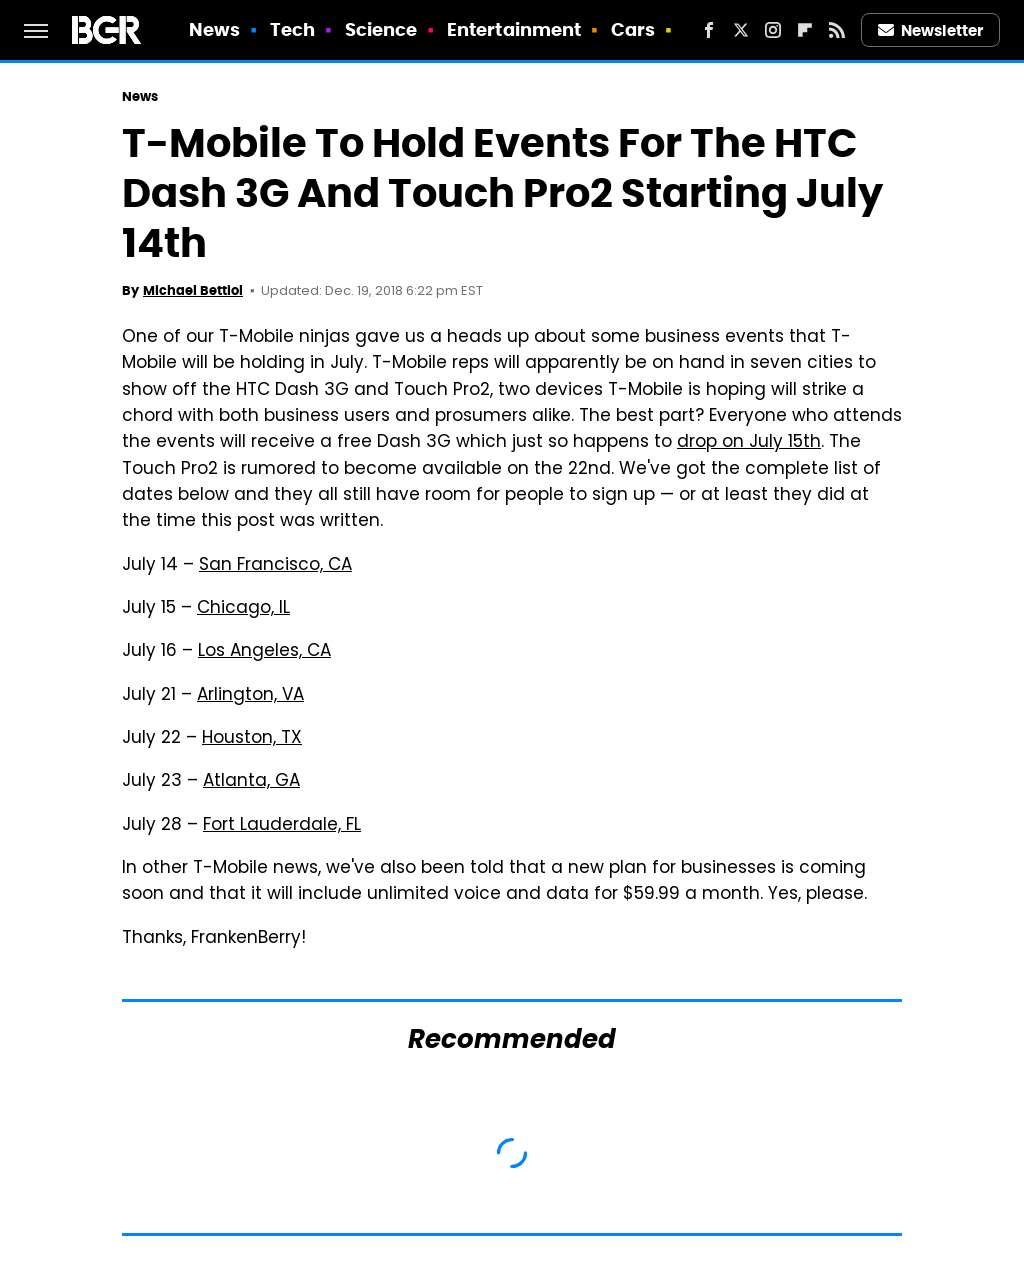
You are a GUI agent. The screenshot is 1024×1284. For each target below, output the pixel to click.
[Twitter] (741, 30)
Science (381, 29)
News (214, 29)
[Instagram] (773, 30)
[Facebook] (709, 30)
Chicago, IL (243, 609)
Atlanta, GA (251, 782)
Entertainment (514, 29)
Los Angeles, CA (264, 652)
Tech (292, 29)
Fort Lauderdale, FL (282, 826)
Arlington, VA (250, 696)
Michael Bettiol (193, 290)
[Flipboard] (805, 30)
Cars (633, 29)
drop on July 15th (749, 443)
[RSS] (837, 30)
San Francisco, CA (275, 566)
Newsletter (931, 30)
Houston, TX (252, 739)
